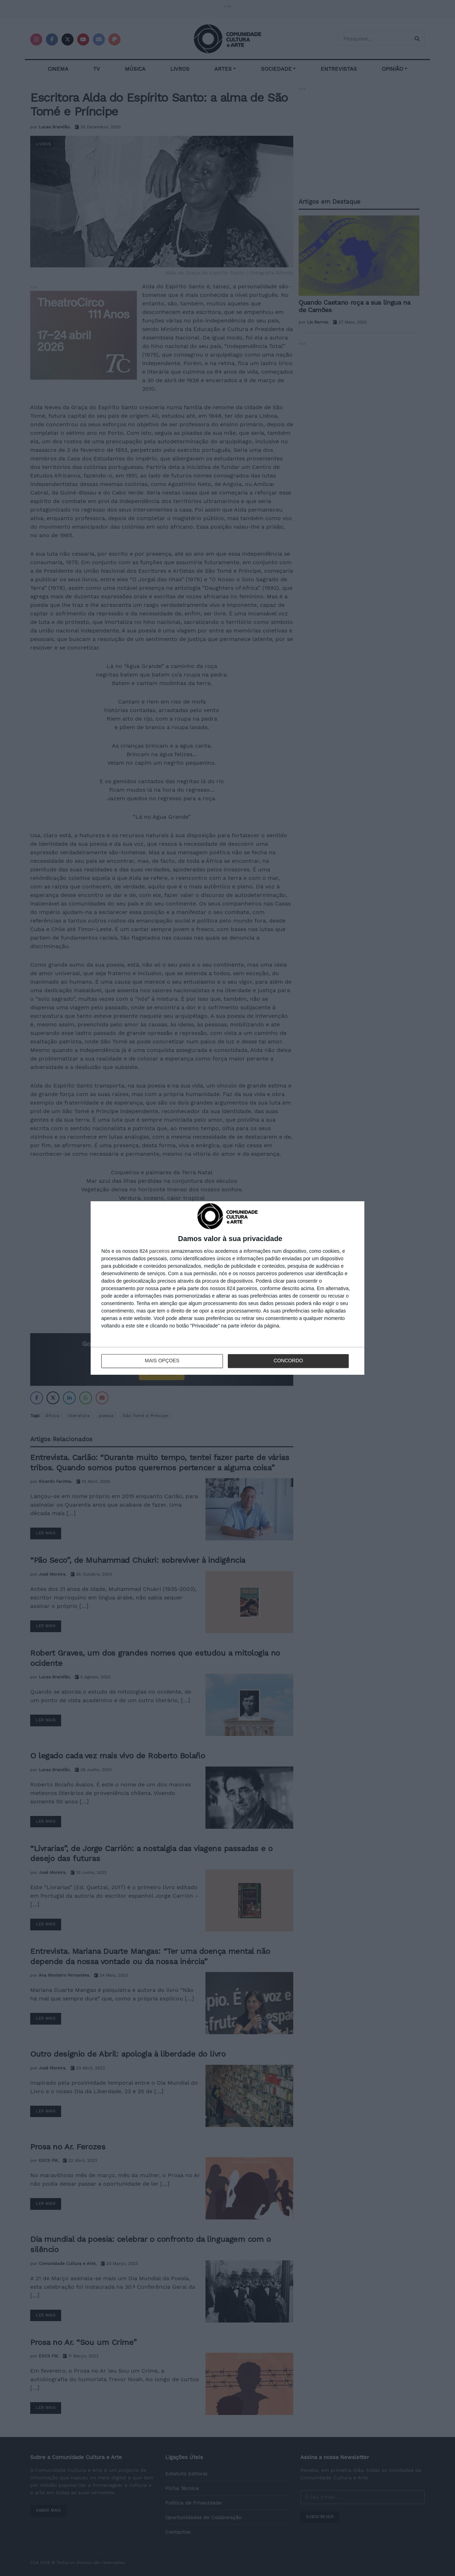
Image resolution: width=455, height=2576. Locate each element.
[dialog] (227, 1287)
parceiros (159, 1251)
